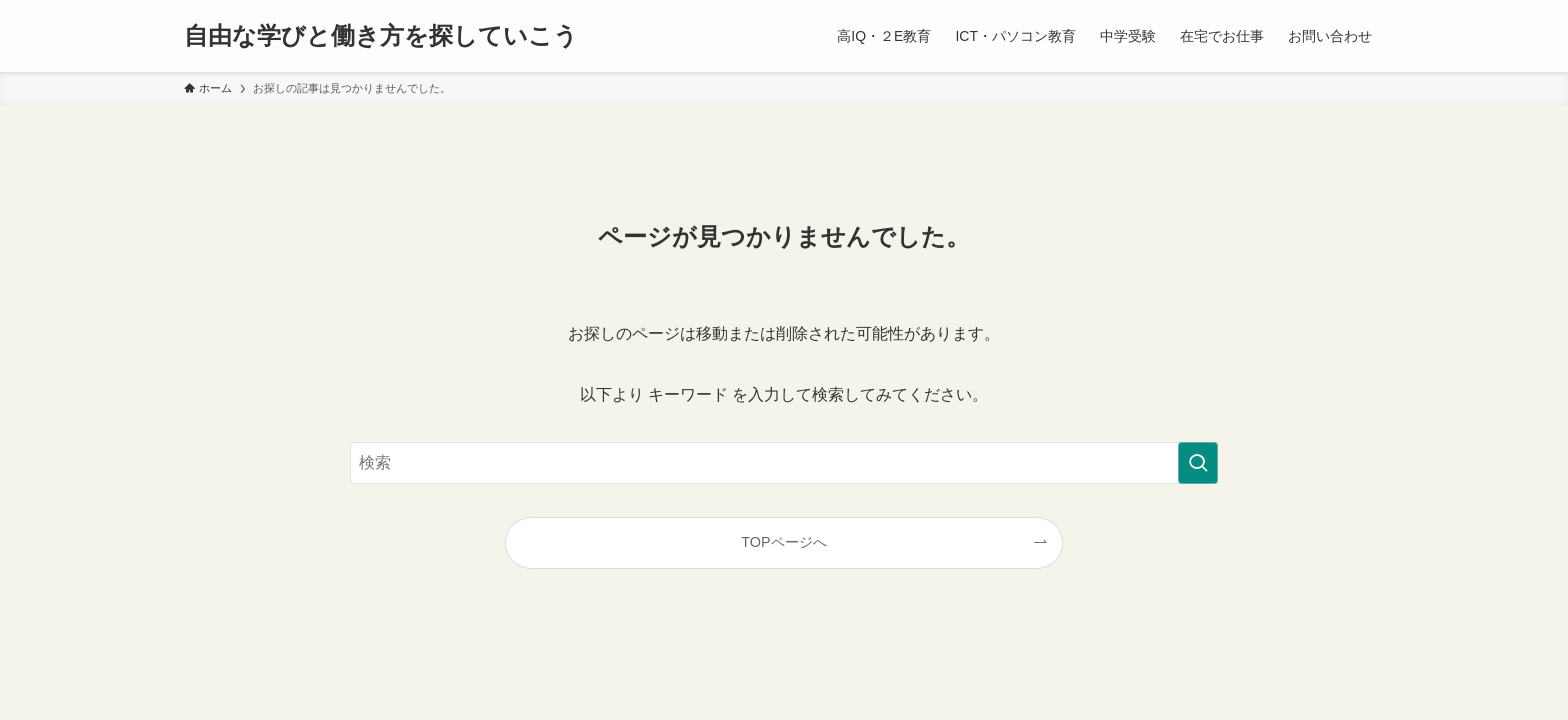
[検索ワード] (784, 463)
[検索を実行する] (1198, 463)
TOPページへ (783, 542)
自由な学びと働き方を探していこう (381, 36)
